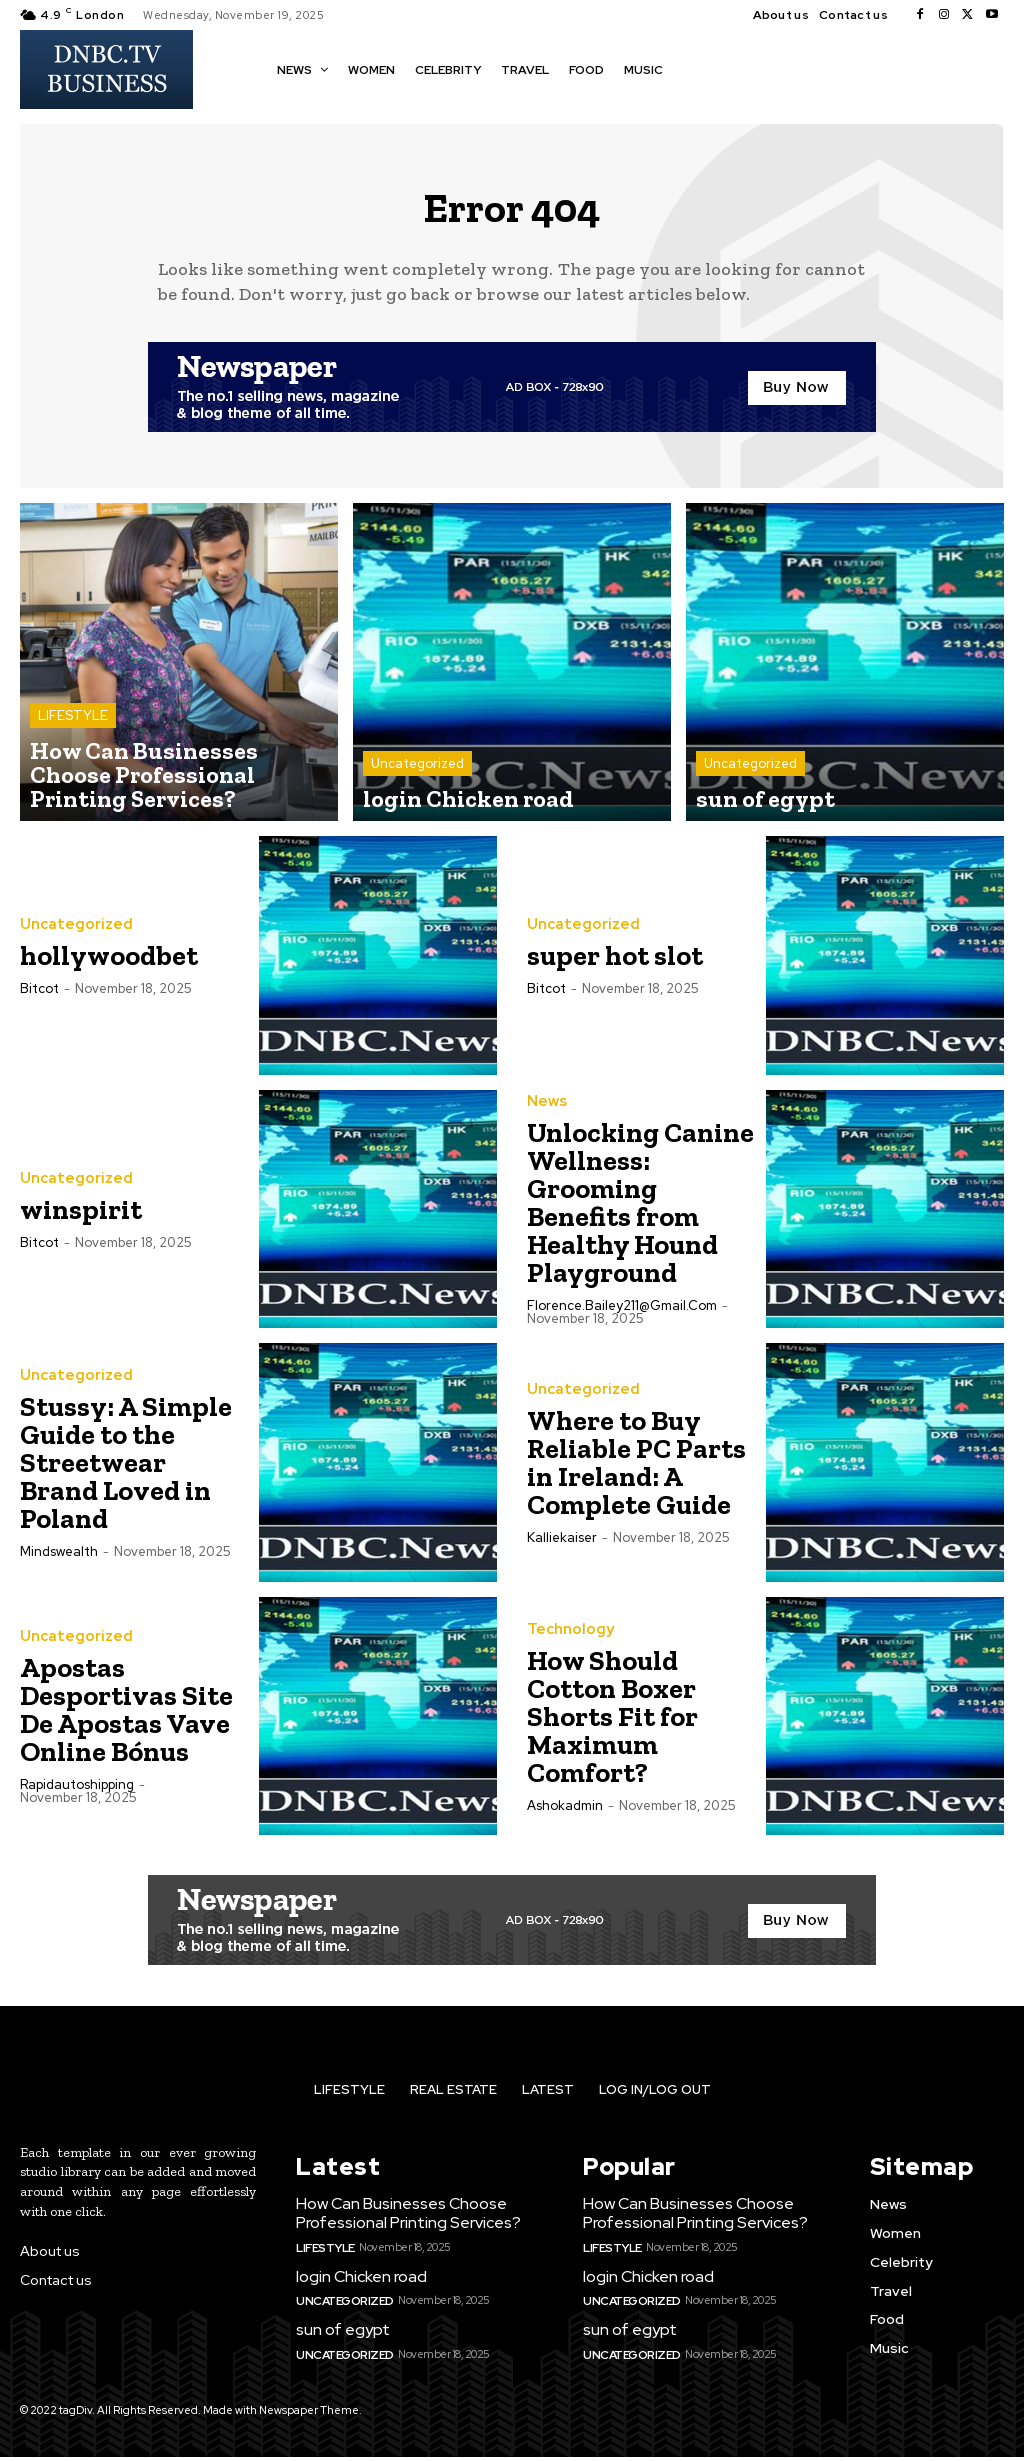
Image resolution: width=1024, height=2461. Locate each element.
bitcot (39, 998)
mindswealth (59, 1561)
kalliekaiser (562, 1547)
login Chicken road (358, 2283)
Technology (567, 1640)
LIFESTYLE (73, 761)
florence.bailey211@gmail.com (622, 1315)
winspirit (81, 1219)
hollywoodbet (109, 965)
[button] (697, 68)
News (546, 1112)
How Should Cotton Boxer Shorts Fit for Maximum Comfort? (612, 1726)
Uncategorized (417, 779)
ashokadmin (565, 1815)
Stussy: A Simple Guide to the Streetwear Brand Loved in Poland (126, 1472)
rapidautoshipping (77, 1794)
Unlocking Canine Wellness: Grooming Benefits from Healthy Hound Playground (640, 1212)
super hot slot (615, 965)
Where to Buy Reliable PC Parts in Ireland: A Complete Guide (636, 1472)
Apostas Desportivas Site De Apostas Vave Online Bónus (126, 1719)
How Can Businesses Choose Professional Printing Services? (404, 2222)
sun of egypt (340, 2335)
